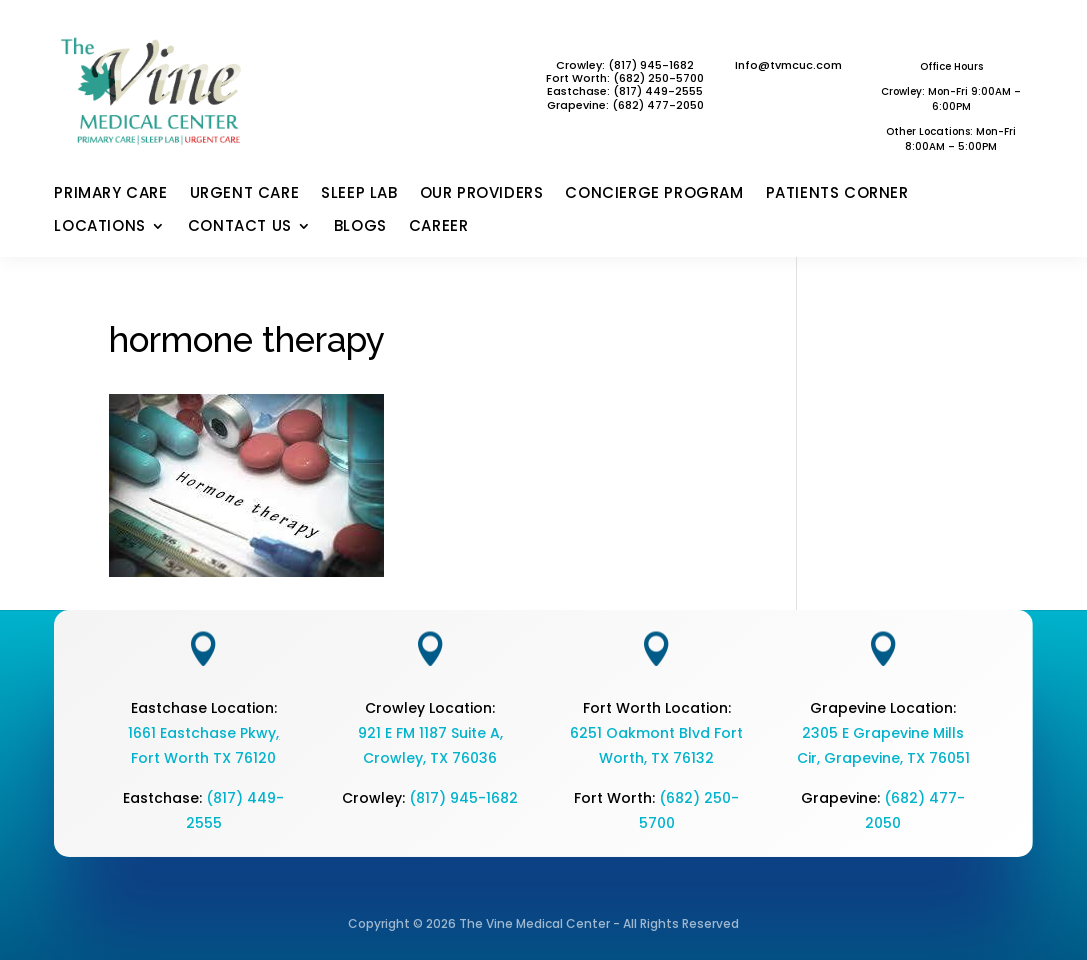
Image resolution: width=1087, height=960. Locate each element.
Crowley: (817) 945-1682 (625, 65)
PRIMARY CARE (110, 194)
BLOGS (360, 227)
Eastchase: (580, 91)
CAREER (439, 227)
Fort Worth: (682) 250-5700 (625, 78)
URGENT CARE (245, 194)
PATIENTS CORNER (837, 194)
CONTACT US (240, 227)
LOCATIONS (99, 227)
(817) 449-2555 (658, 91)
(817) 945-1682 (463, 798)
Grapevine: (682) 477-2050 (625, 105)
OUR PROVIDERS (482, 194)
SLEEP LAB (359, 194)
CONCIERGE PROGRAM (654, 194)
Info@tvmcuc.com (788, 65)
